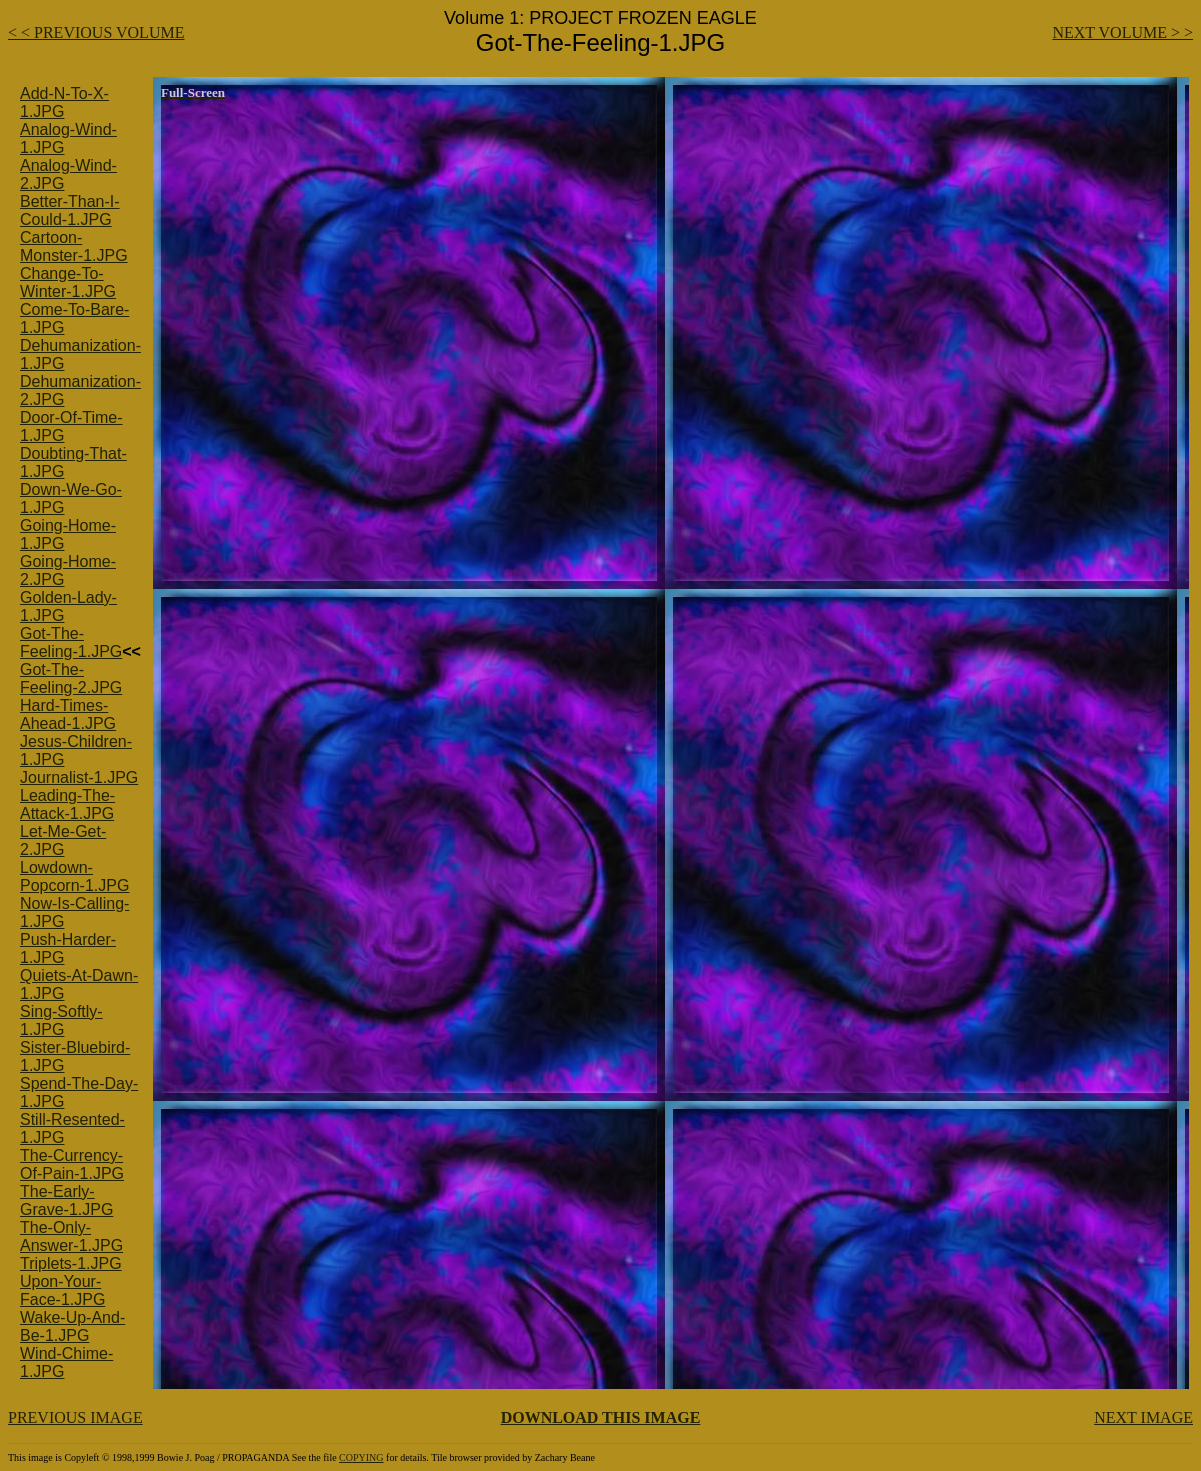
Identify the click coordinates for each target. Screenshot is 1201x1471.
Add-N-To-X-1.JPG (64, 102)
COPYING (361, 1457)
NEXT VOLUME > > (1122, 32)
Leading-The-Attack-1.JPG (67, 804)
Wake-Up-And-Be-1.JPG (72, 1326)
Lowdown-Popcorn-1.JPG (74, 876)
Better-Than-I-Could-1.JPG (70, 210)
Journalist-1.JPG (79, 777)
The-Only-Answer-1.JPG (71, 1236)
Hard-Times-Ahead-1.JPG (68, 714)
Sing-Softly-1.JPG (61, 1020)
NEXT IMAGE (1143, 1417)
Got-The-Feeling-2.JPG (71, 678)
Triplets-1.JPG (71, 1263)
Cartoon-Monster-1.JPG (74, 246)
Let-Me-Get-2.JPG (63, 840)
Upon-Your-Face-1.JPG (62, 1290)
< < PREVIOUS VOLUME (96, 32)
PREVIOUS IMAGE (75, 1417)
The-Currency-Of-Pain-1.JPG (72, 1164)
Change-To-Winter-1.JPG (68, 282)
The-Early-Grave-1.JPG (66, 1200)
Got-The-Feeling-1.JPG (71, 642)
